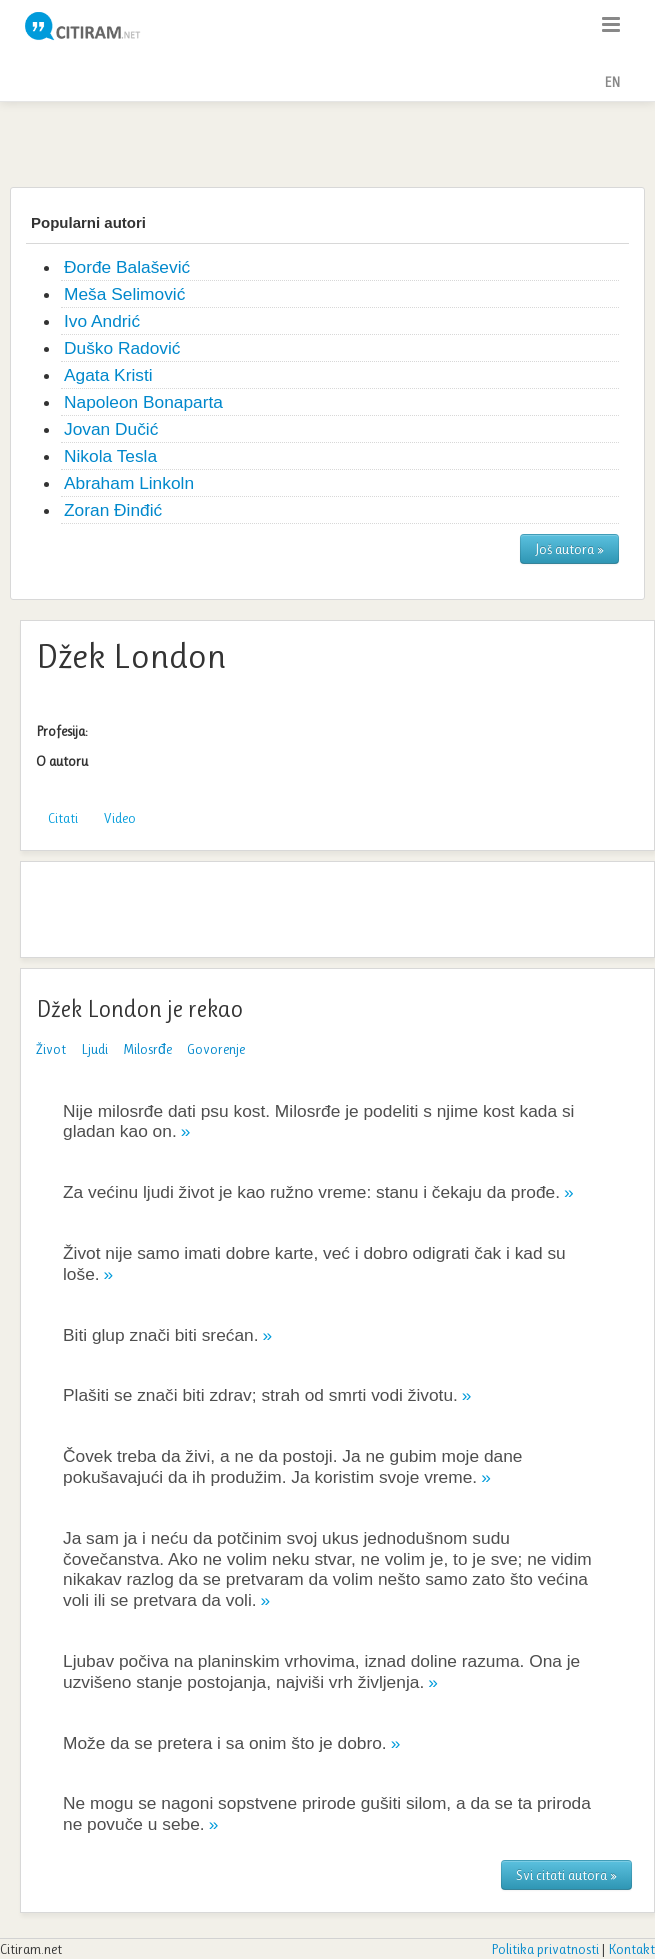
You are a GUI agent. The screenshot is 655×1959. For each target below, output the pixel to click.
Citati (63, 818)
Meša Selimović (124, 294)
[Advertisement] (328, 142)
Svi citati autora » (566, 1875)
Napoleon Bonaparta (143, 402)
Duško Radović (122, 348)
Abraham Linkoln (129, 483)
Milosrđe (147, 1049)
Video (120, 818)
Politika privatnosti (545, 1949)
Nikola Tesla (110, 456)
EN (612, 82)
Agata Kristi (108, 375)
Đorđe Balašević (127, 267)
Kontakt (631, 1949)
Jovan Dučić (111, 429)
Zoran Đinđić (113, 510)
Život (51, 1049)
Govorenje (216, 1049)
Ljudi (94, 1049)
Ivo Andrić (102, 321)
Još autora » (569, 549)
